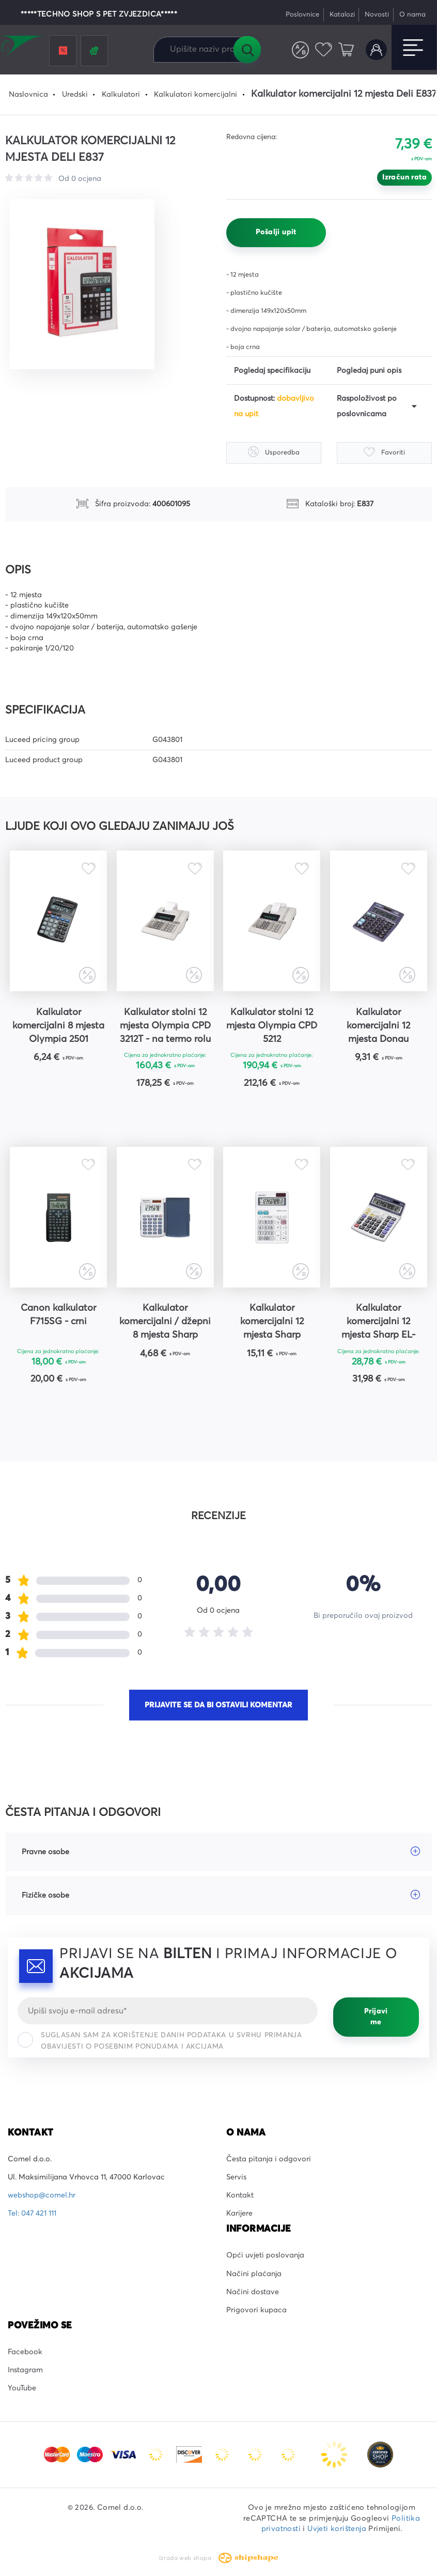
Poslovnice (302, 14)
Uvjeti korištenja (336, 2529)
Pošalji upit (276, 232)
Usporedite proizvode (300, 49)
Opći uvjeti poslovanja (265, 2255)
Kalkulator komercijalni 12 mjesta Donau (378, 1026)
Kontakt (240, 2195)
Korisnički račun (376, 49)
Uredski (75, 94)
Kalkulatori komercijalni (195, 94)
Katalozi (342, 14)
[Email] (168, 2010)
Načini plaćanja (254, 2274)
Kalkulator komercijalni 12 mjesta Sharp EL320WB (272, 1323)
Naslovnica (28, 94)
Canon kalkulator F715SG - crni (58, 1315)
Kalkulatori (121, 94)
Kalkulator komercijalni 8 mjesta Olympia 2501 (58, 1026)
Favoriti (323, 49)
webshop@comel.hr (41, 2195)
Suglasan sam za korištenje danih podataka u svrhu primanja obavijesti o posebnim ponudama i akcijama (160, 2040)
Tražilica (247, 50)
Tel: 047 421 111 (32, 2213)
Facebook (25, 2352)
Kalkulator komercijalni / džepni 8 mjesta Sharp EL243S (165, 1323)
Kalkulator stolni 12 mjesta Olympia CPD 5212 (271, 1026)
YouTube (22, 2388)
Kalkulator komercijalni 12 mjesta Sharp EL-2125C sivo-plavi (378, 1323)
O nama (412, 14)
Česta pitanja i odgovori (268, 2159)
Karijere (239, 2213)
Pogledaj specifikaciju (272, 370)
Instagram (25, 2370)
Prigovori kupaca (256, 2310)
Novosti (377, 14)
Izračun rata (404, 177)
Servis (236, 2177)
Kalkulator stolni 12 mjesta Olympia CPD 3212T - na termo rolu (165, 1026)
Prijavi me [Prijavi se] (376, 2017)
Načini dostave (252, 2292)
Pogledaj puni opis (369, 370)
